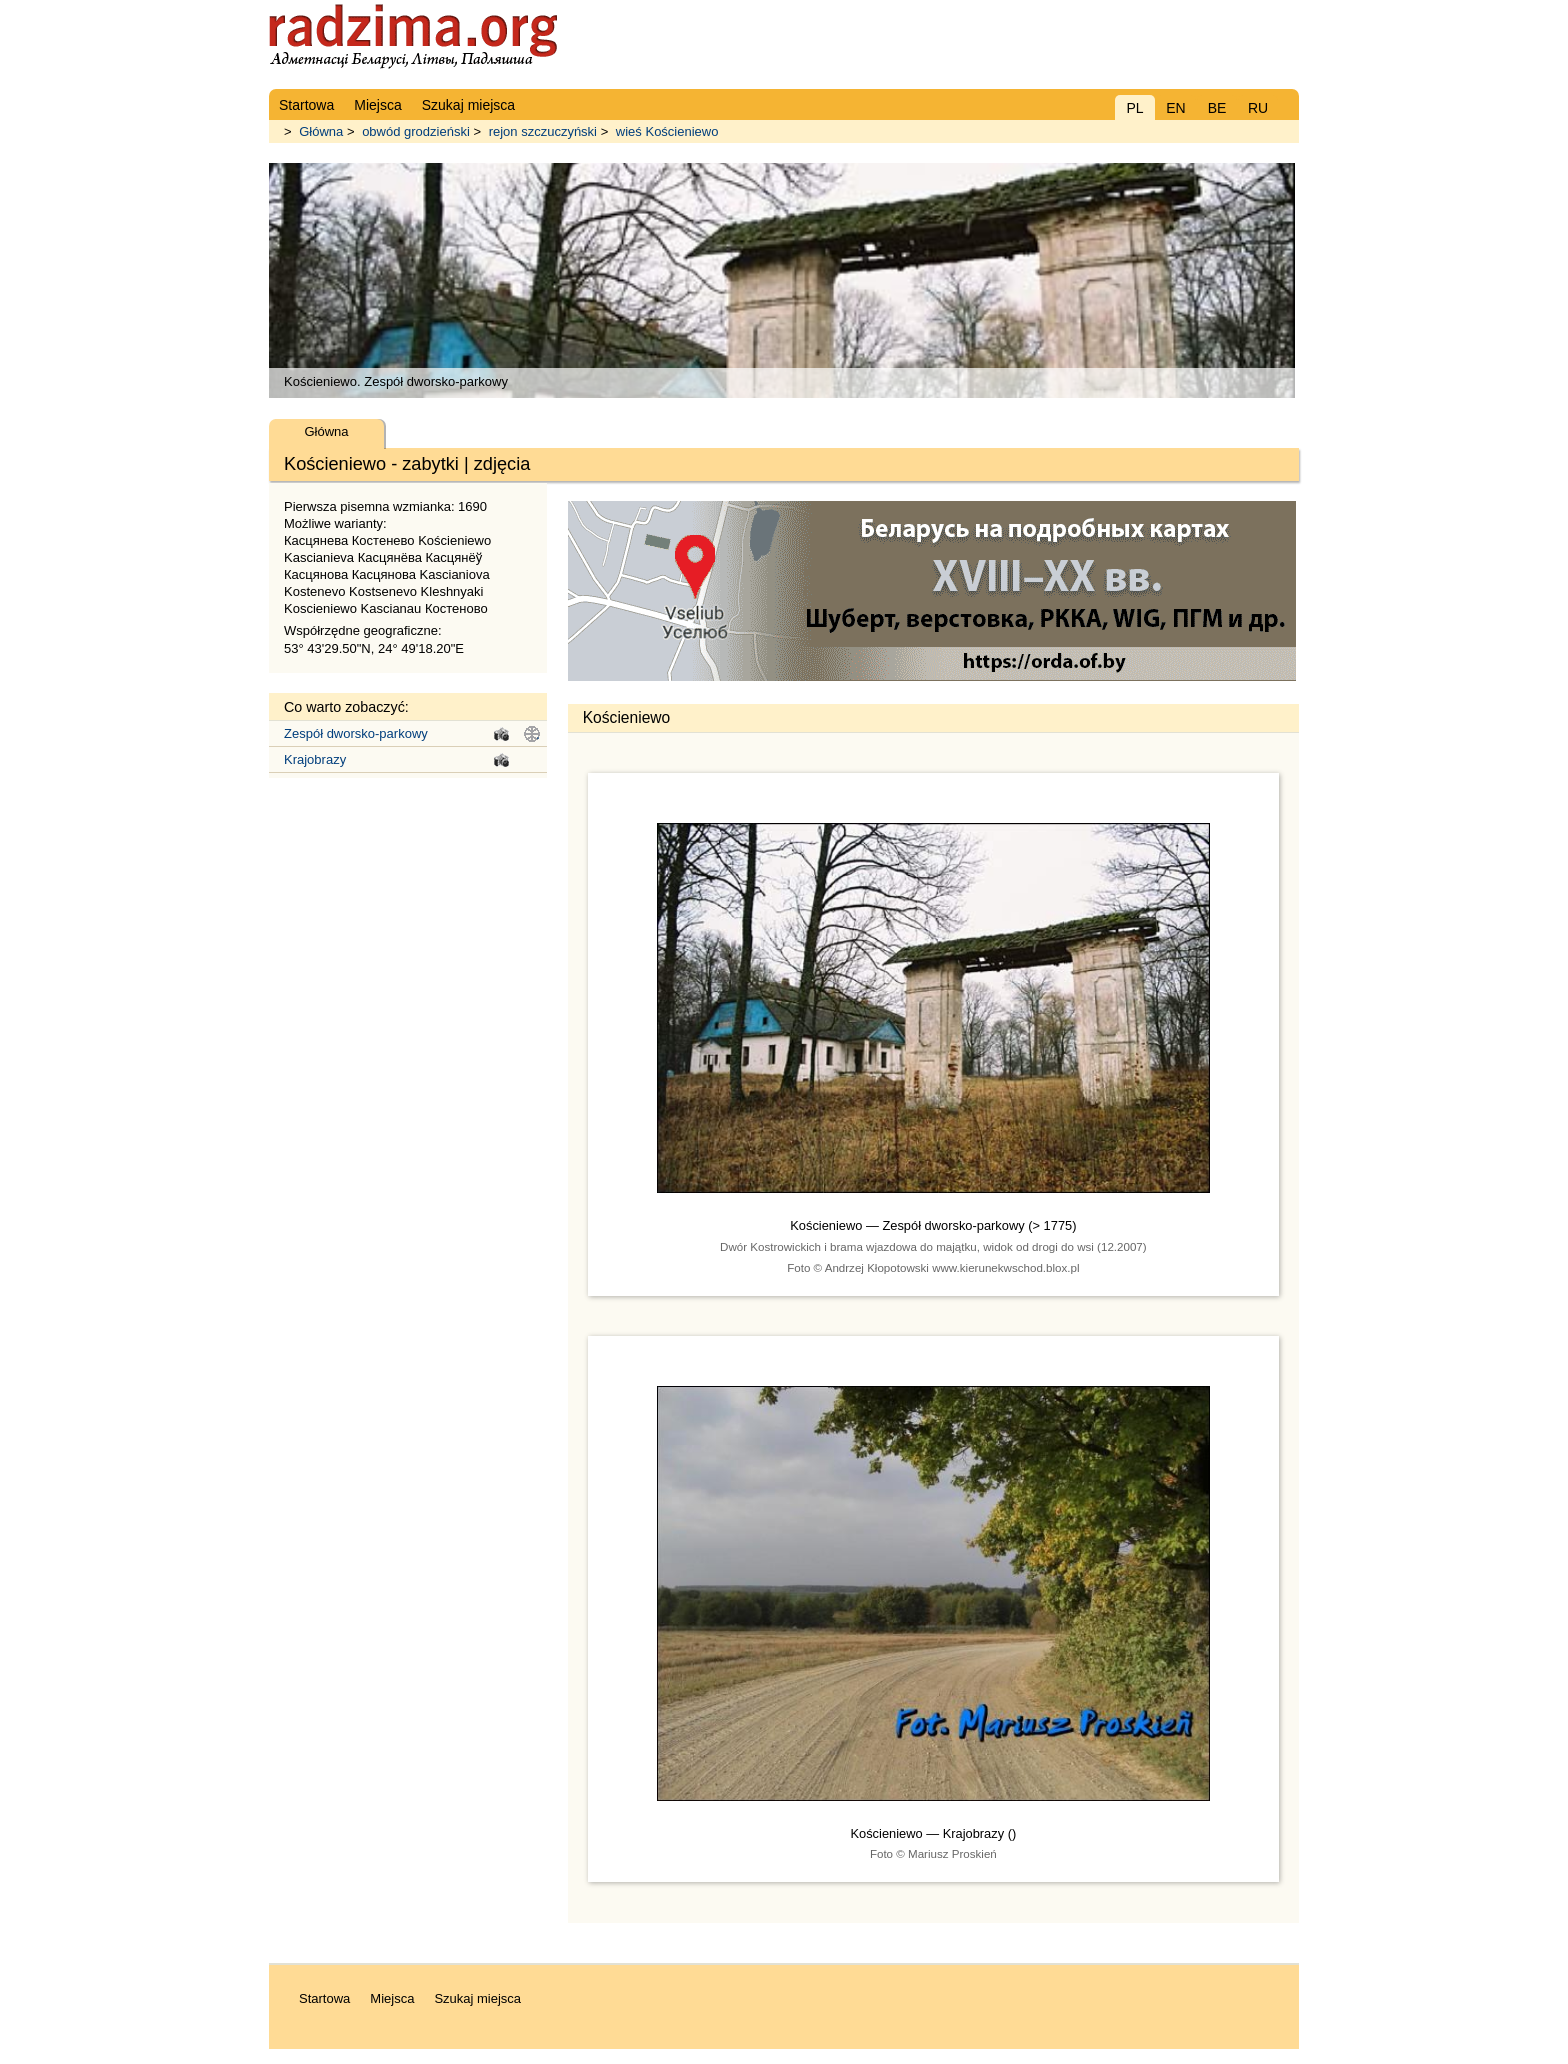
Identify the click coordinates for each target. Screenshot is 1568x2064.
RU (1258, 108)
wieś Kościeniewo (667, 131)
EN (1175, 108)
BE (1217, 108)
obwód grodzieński (416, 131)
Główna (321, 131)
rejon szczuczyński (543, 131)
